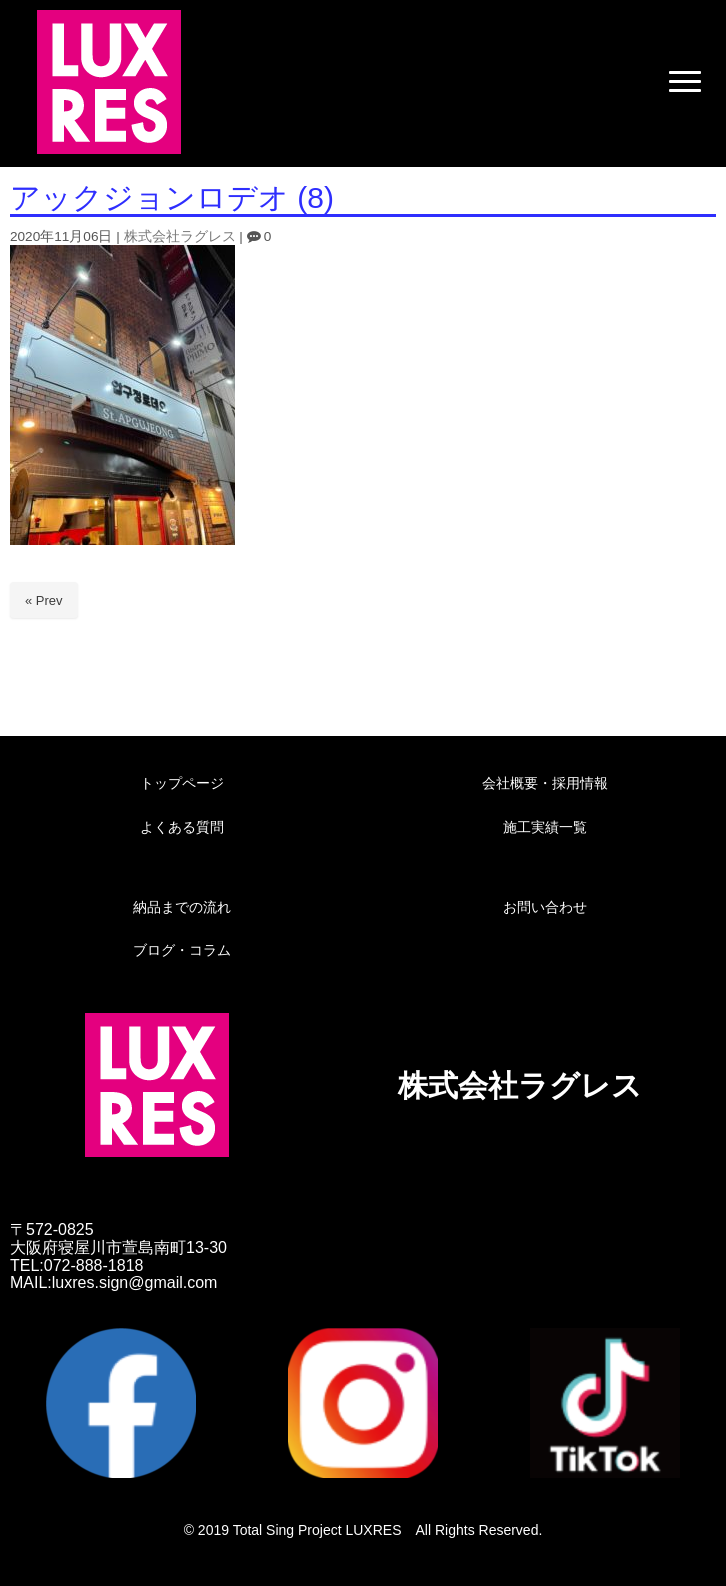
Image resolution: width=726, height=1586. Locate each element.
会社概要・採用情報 (545, 783)
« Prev (44, 600)
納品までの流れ (182, 907)
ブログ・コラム (182, 950)
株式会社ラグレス (180, 236)
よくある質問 (182, 827)
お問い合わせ (545, 907)
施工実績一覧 (545, 827)
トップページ (182, 783)
